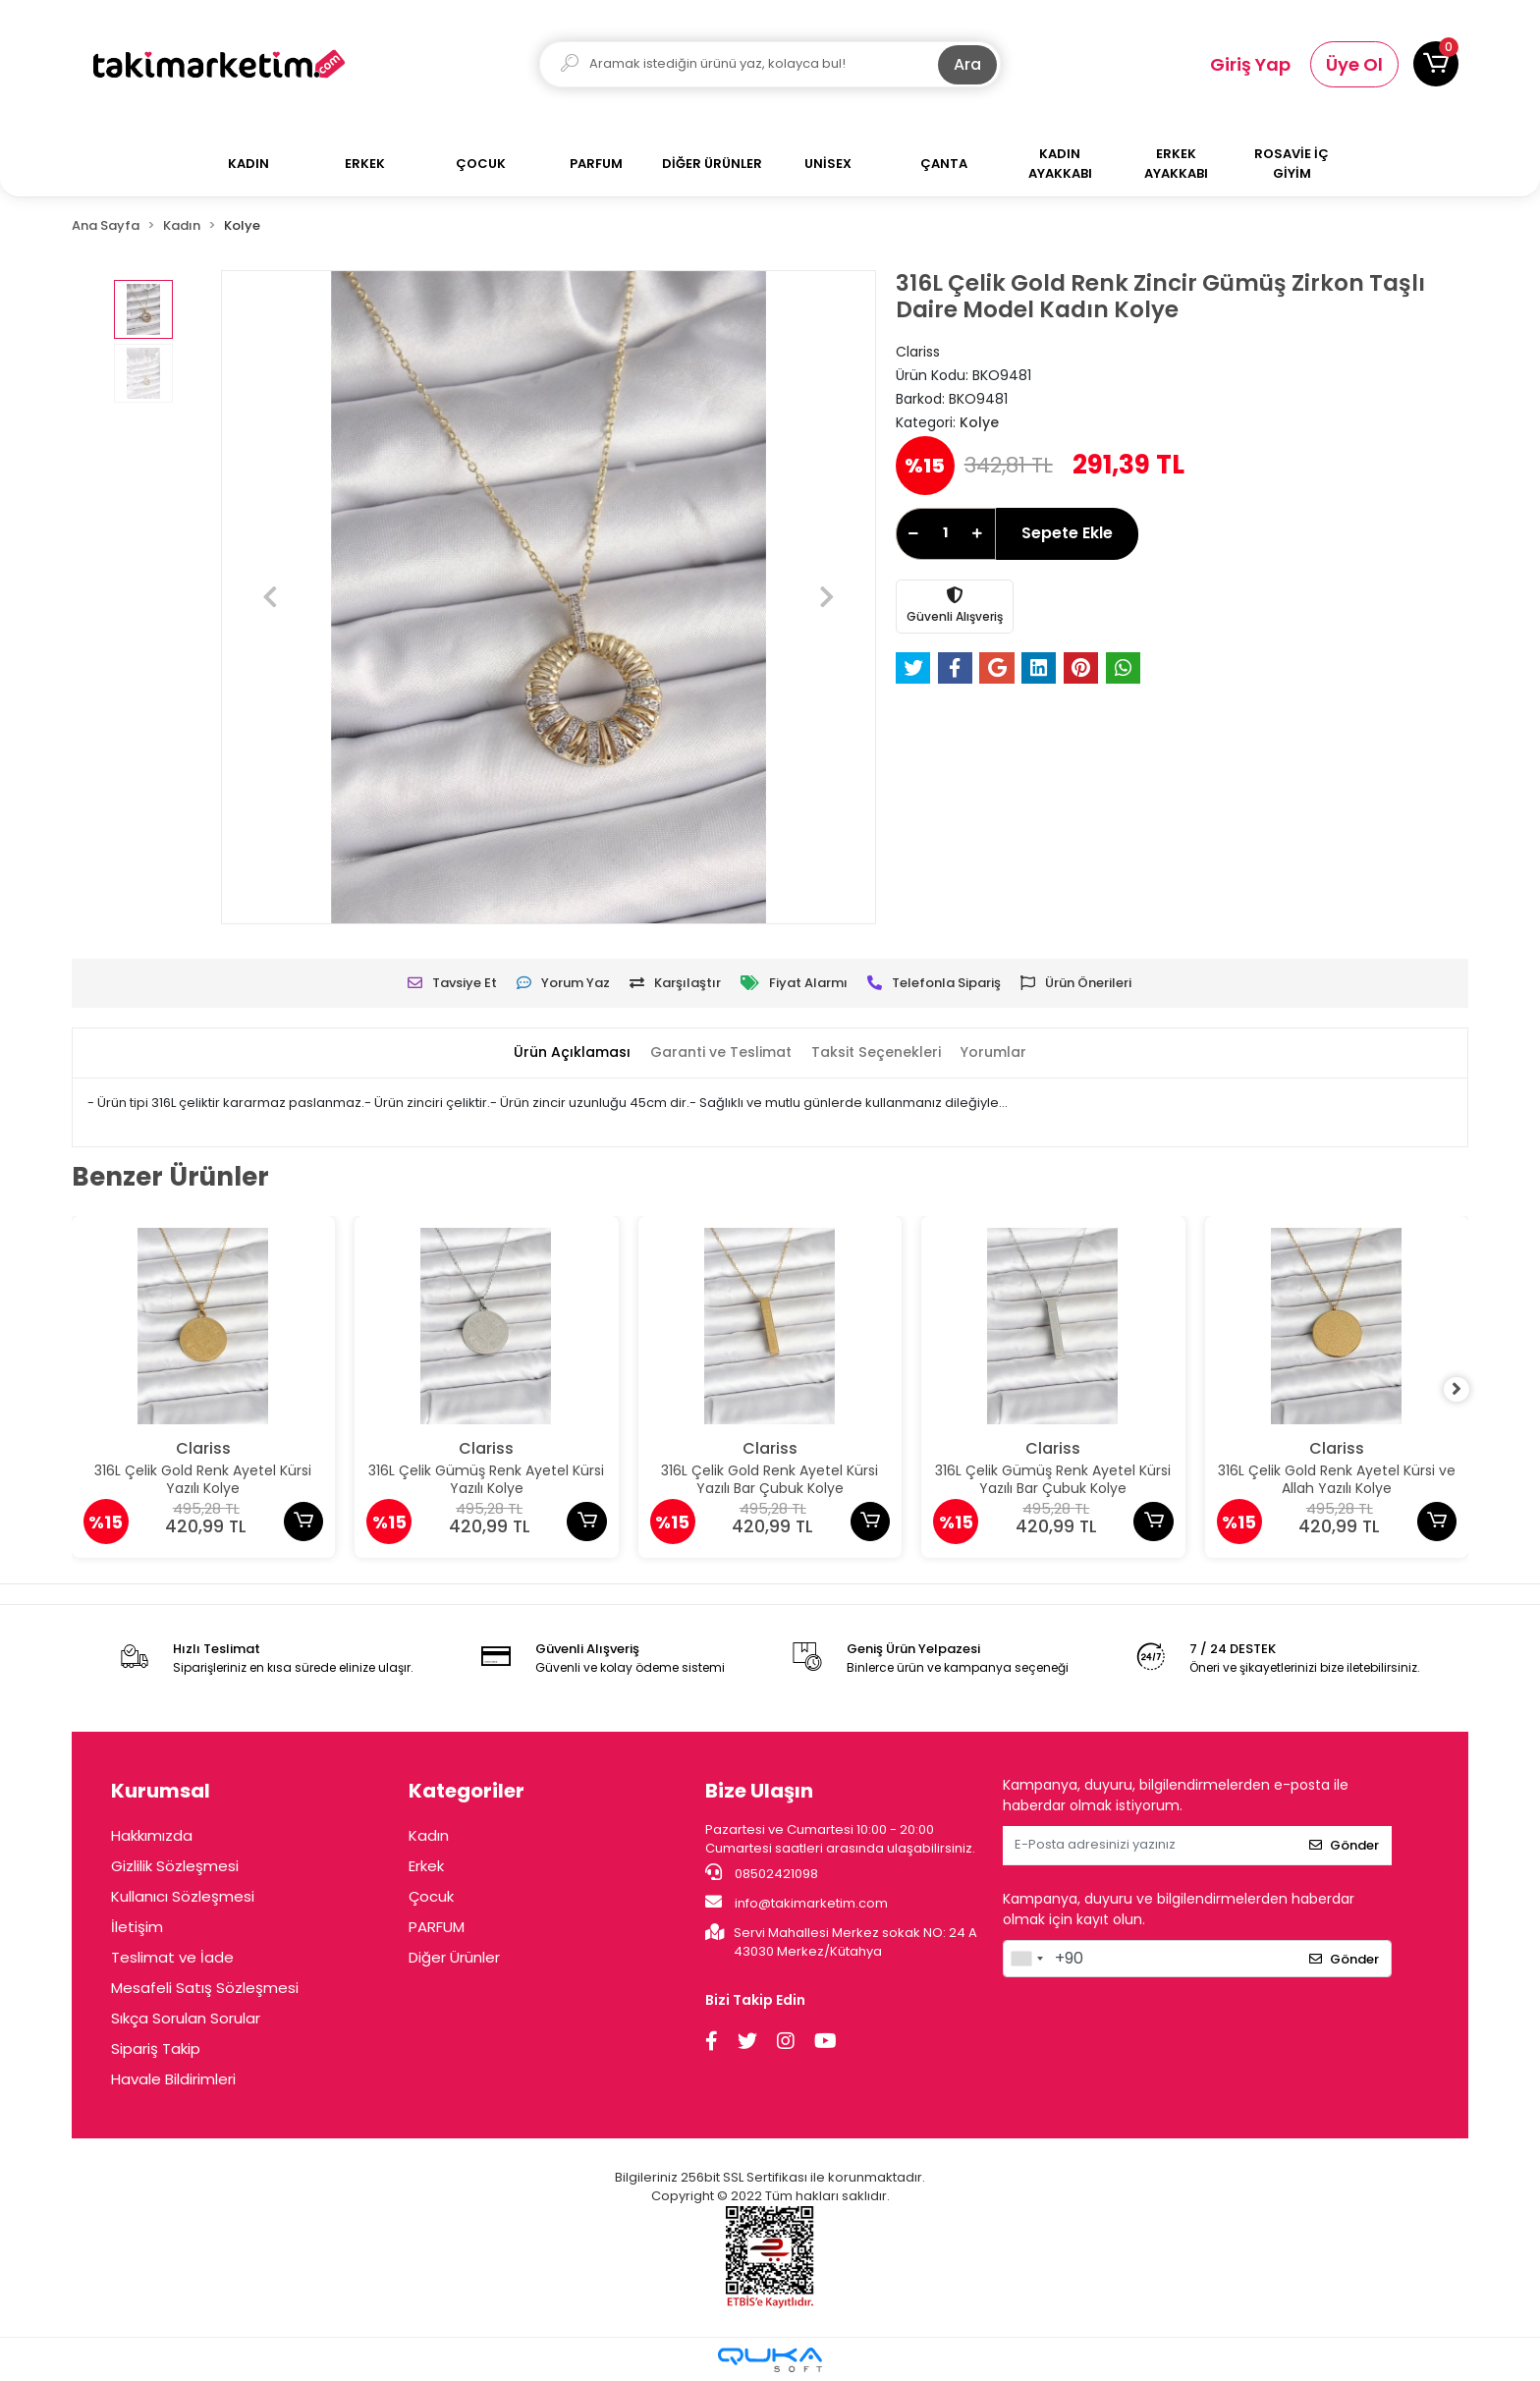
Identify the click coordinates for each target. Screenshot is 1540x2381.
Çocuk (431, 1896)
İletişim (137, 1926)
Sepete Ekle (1067, 533)
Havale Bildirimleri (173, 2079)
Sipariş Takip (155, 2048)
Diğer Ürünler (454, 1957)
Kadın (429, 1835)
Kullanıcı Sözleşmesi (182, 1896)
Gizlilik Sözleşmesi (175, 1865)
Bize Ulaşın (759, 1790)
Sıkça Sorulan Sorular (185, 2018)
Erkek (426, 1865)
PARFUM (437, 1926)
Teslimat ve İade (172, 1957)
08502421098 (761, 1873)
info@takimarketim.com (796, 1902)
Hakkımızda (151, 1835)
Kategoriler (466, 1790)
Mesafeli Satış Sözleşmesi (205, 1987)
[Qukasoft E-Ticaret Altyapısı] (770, 2360)
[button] (1435, 63)
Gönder (1344, 1845)
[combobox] (1026, 1958)
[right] (1468, 1390)
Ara (967, 64)
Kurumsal (160, 1790)
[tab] (560, 1052)
